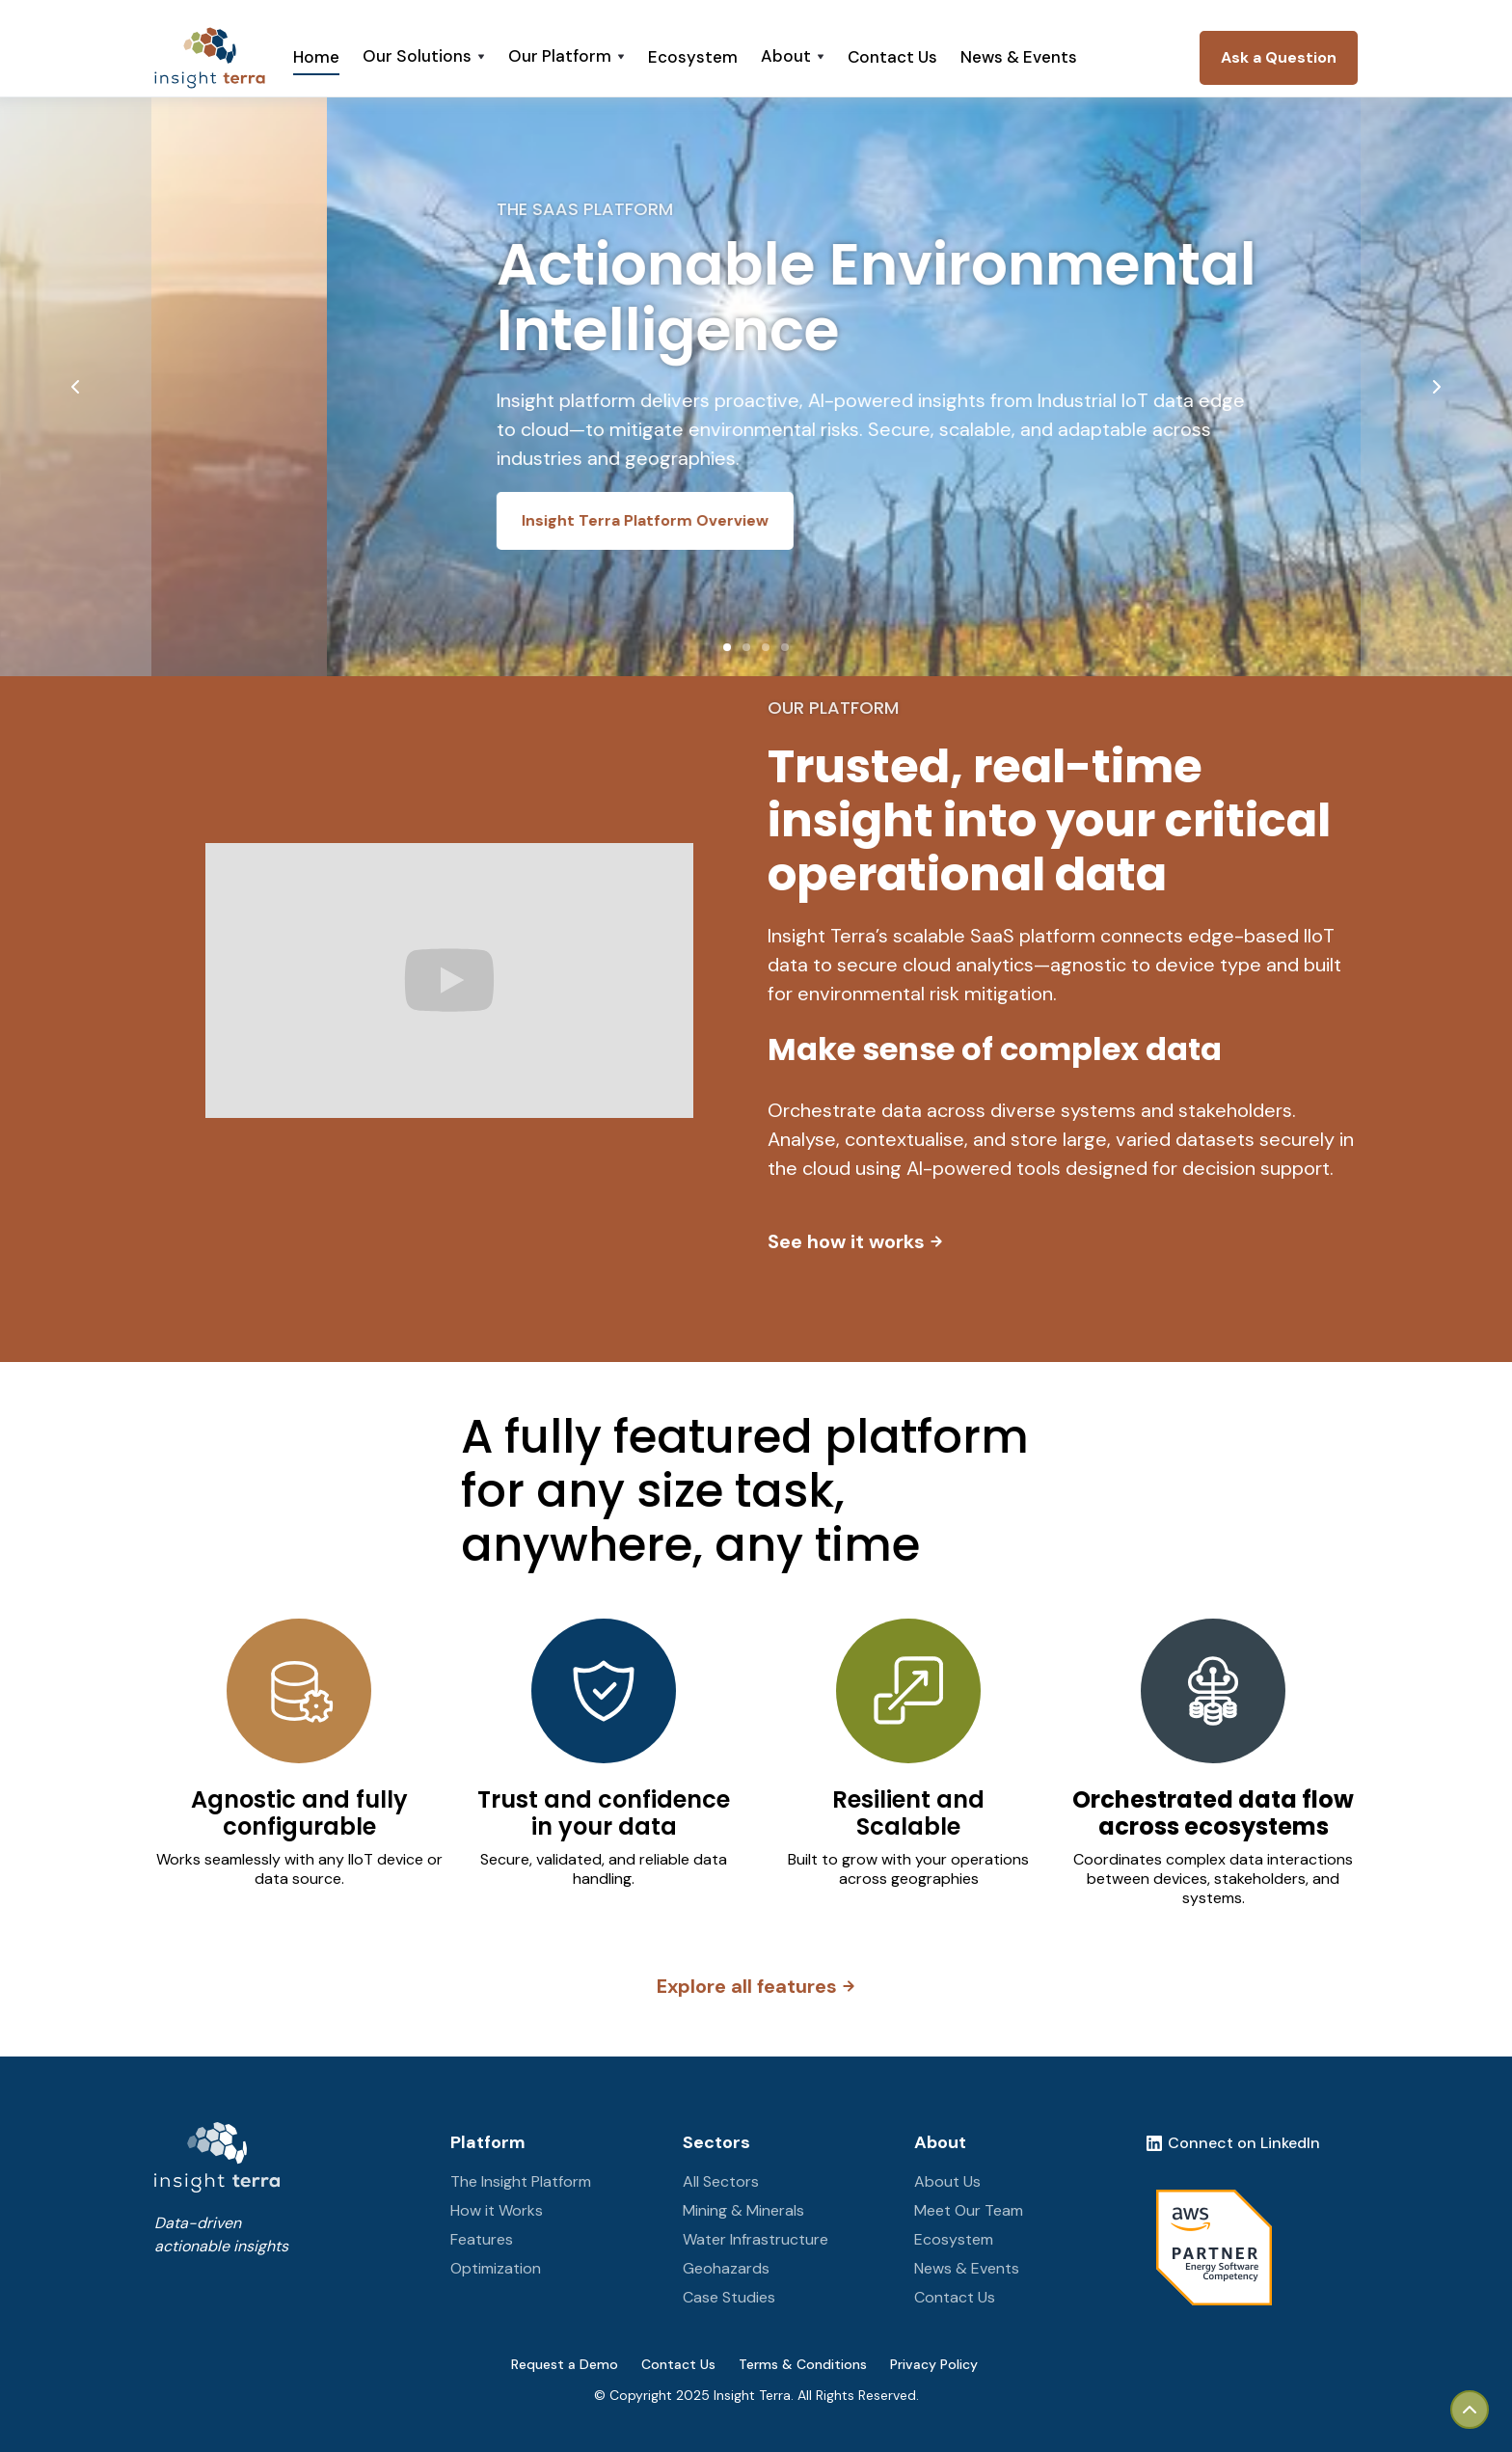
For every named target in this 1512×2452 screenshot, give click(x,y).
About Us (947, 2181)
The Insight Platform (520, 2181)
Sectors (716, 2142)
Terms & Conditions (803, 2364)
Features (481, 2239)
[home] (209, 58)
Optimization (495, 2268)
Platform (488, 2142)
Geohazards (726, 2268)
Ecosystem (693, 57)
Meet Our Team (968, 2210)
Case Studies (729, 2297)
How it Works (496, 2210)
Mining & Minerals (743, 2210)
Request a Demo (564, 2364)
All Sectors (721, 2181)
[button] (424, 58)
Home (316, 57)
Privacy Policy (934, 2364)
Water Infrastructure (755, 2239)
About (940, 2142)
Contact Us (892, 57)
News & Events (1018, 57)
